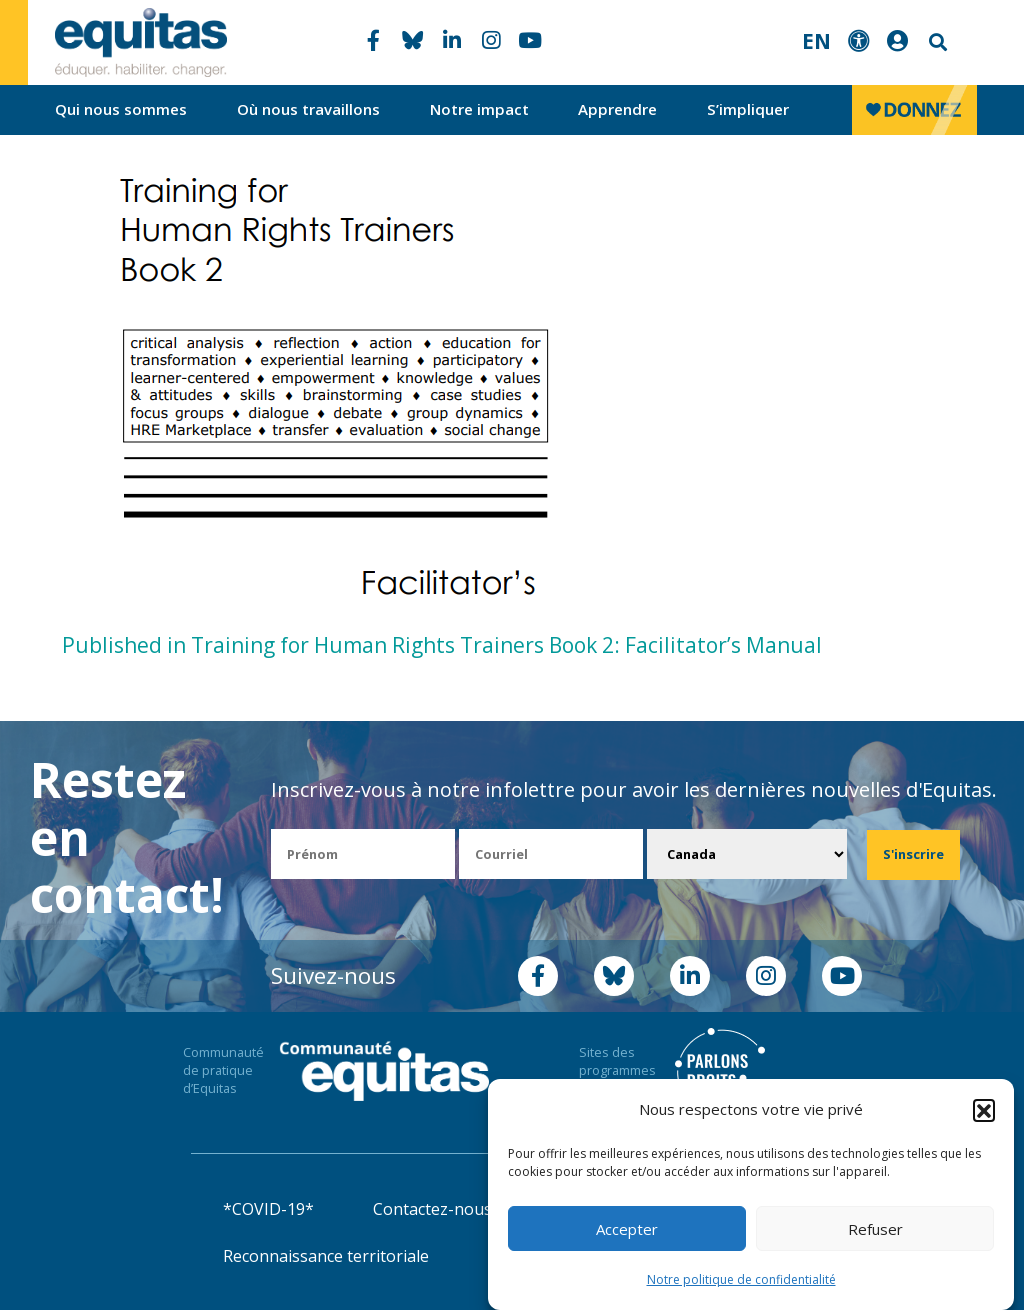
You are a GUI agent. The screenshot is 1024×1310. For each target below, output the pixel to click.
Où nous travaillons (308, 109)
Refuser (875, 1229)
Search (936, 42)
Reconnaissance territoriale (326, 1256)
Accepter (627, 1229)
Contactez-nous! (434, 1209)
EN (816, 41)
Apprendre (617, 109)
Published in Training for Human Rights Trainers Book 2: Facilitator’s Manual (442, 645)
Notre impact (479, 109)
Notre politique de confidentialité (741, 1279)
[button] (984, 1110)
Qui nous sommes (121, 109)
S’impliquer (748, 109)
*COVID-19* (268, 1209)
